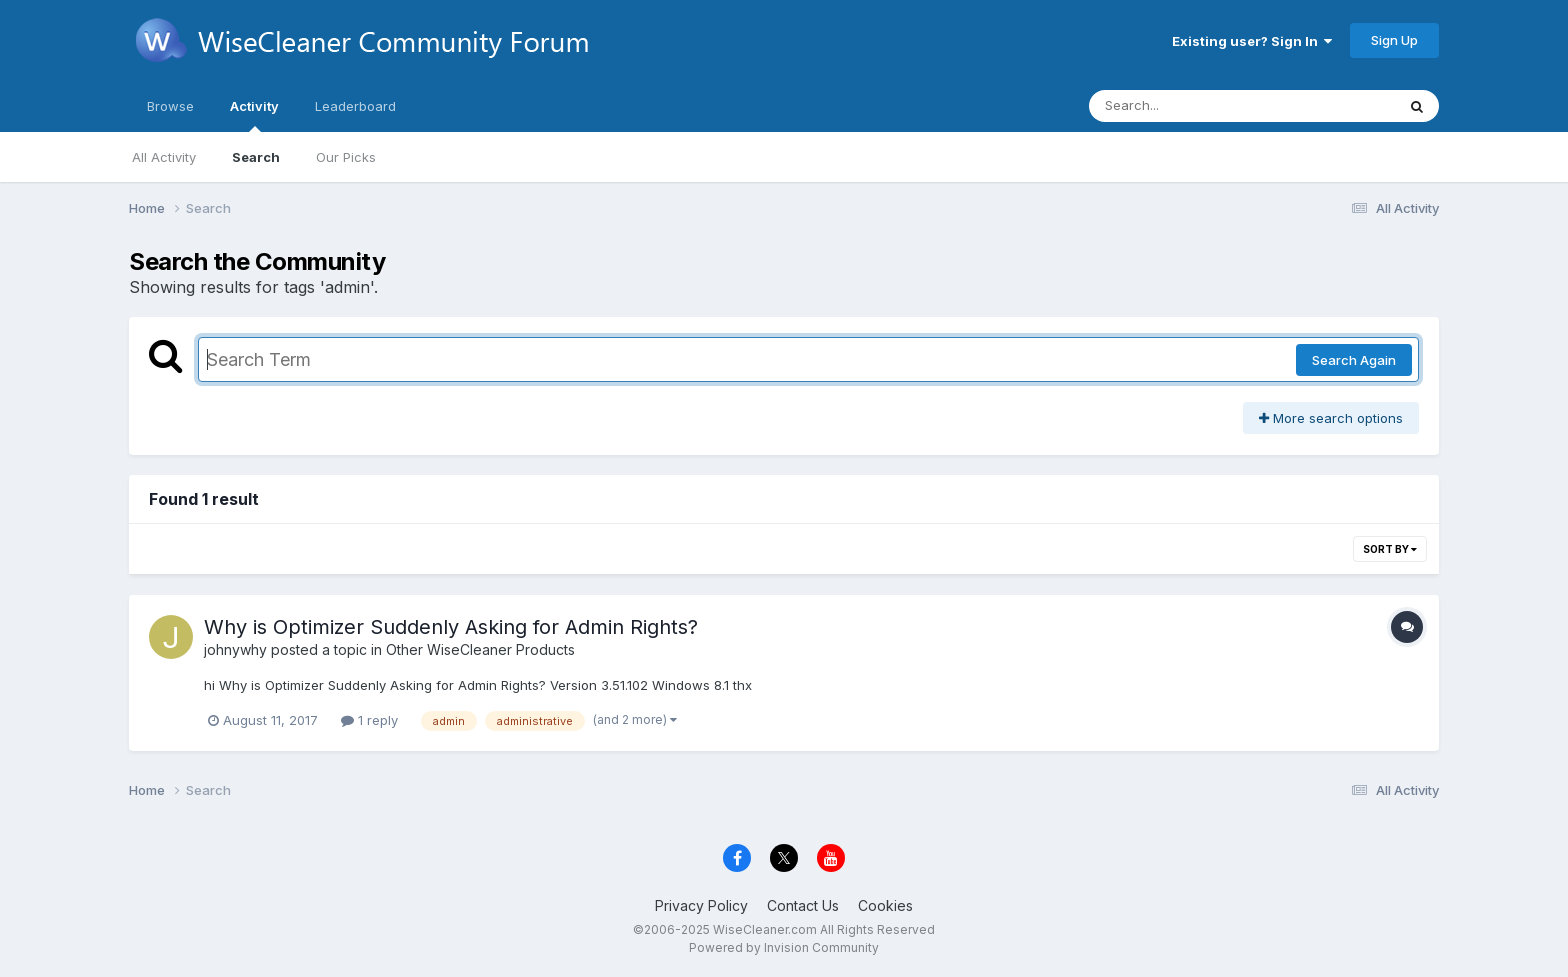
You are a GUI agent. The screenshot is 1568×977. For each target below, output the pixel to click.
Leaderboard (355, 106)
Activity (254, 115)
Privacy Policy (701, 905)
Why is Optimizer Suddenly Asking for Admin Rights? (451, 627)
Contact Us (803, 905)
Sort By (1390, 549)
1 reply (369, 720)
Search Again (1354, 360)
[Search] (1187, 106)
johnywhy (235, 649)
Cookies (885, 905)
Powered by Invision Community (784, 947)
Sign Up (1394, 40)
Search (256, 157)
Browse (170, 106)
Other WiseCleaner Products (480, 649)
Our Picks (346, 157)
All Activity (164, 157)
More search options (1331, 418)
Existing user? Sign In (1252, 41)
